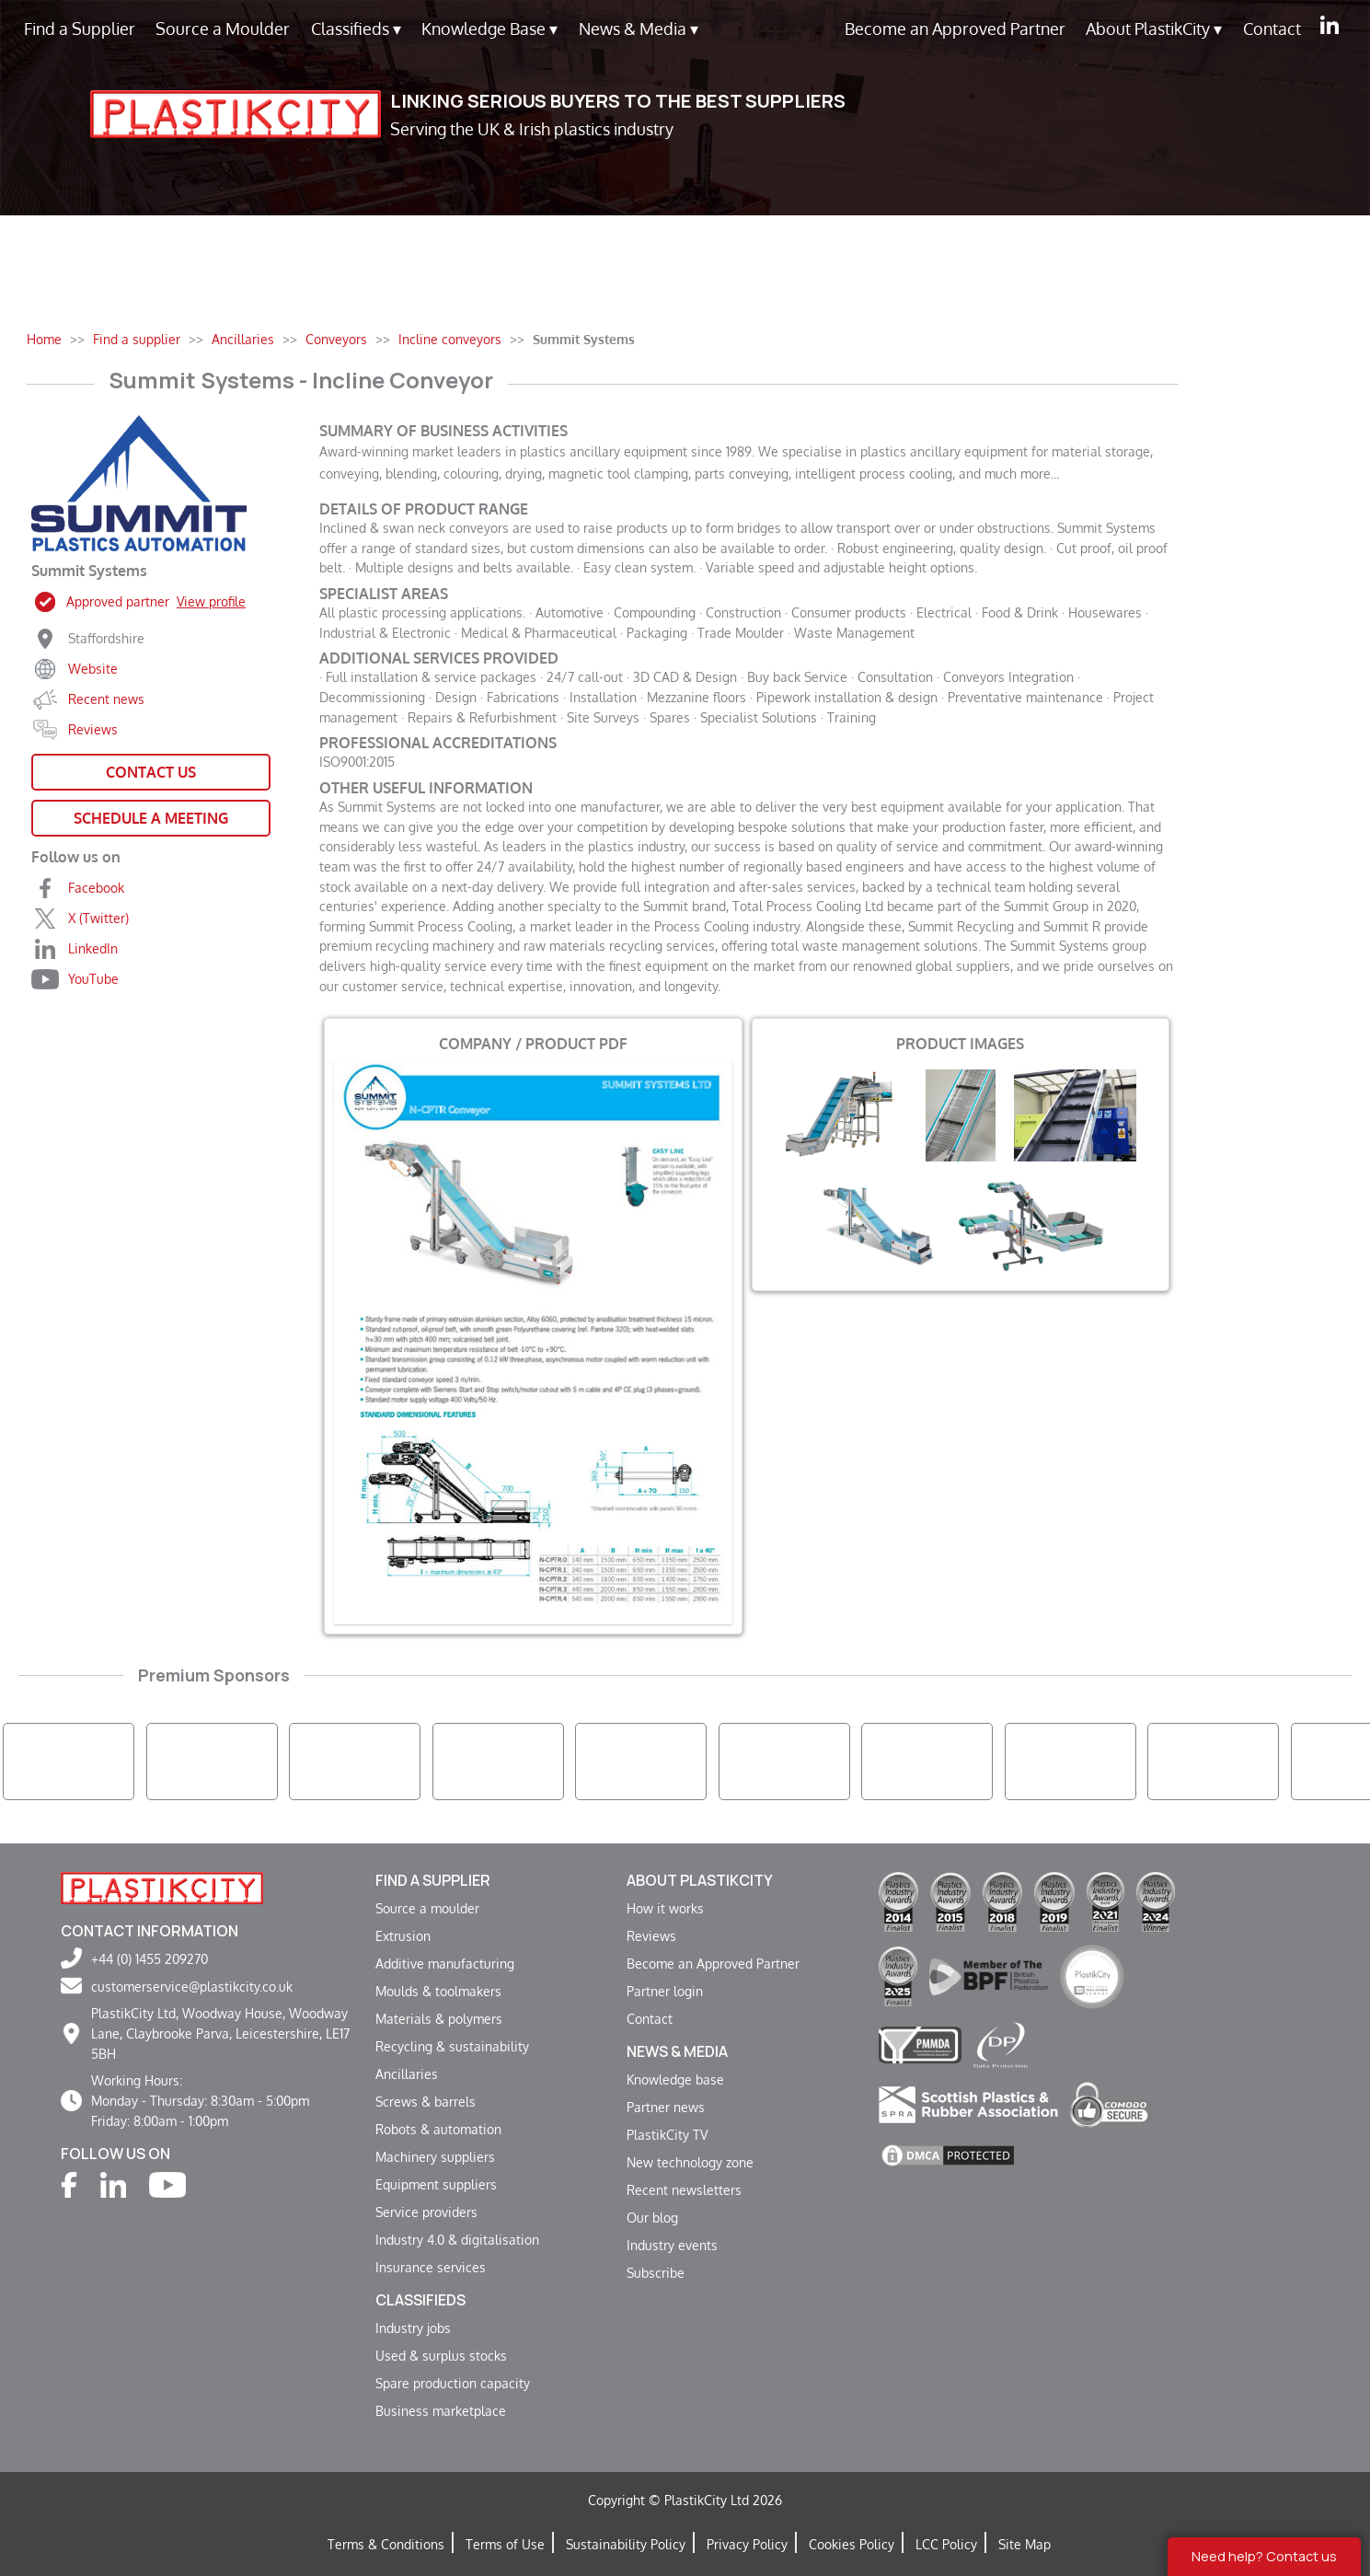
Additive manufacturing (444, 1963)
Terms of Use (505, 2544)
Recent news (106, 698)
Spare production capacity (452, 2382)
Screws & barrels (425, 2101)
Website (93, 668)
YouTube (93, 978)
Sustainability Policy (625, 2544)
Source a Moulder (222, 28)
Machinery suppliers (435, 2156)
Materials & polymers (438, 2018)
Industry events (672, 2244)
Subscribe (656, 2272)
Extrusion (403, 1935)
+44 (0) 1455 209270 (149, 1958)
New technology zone (690, 2162)
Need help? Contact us (1264, 2556)
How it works (665, 1908)
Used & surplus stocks (441, 2355)
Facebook (96, 887)
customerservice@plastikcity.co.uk (192, 1986)
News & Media (638, 29)
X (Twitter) (98, 917)
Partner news (666, 2106)
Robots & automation (438, 2128)
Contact (1272, 28)
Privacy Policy (747, 2544)
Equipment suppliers (436, 2184)
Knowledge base (675, 2079)
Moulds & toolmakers (438, 1990)
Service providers (426, 2211)
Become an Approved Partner (955, 28)
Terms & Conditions (386, 2544)
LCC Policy (946, 2544)
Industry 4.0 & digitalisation (457, 2239)
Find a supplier (432, 1880)
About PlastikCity (1154, 29)
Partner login (665, 1990)
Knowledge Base (489, 29)
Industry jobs (413, 2327)
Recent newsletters (684, 2189)
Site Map (1024, 2544)
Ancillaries (406, 2073)
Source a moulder (427, 1908)
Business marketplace (440, 2410)
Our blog (652, 2217)
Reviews (93, 729)
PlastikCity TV (667, 2134)
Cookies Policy (851, 2544)
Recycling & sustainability (452, 2046)
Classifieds (356, 29)
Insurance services (430, 2266)
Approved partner (156, 601)
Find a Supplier (79, 28)
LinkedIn (93, 948)
